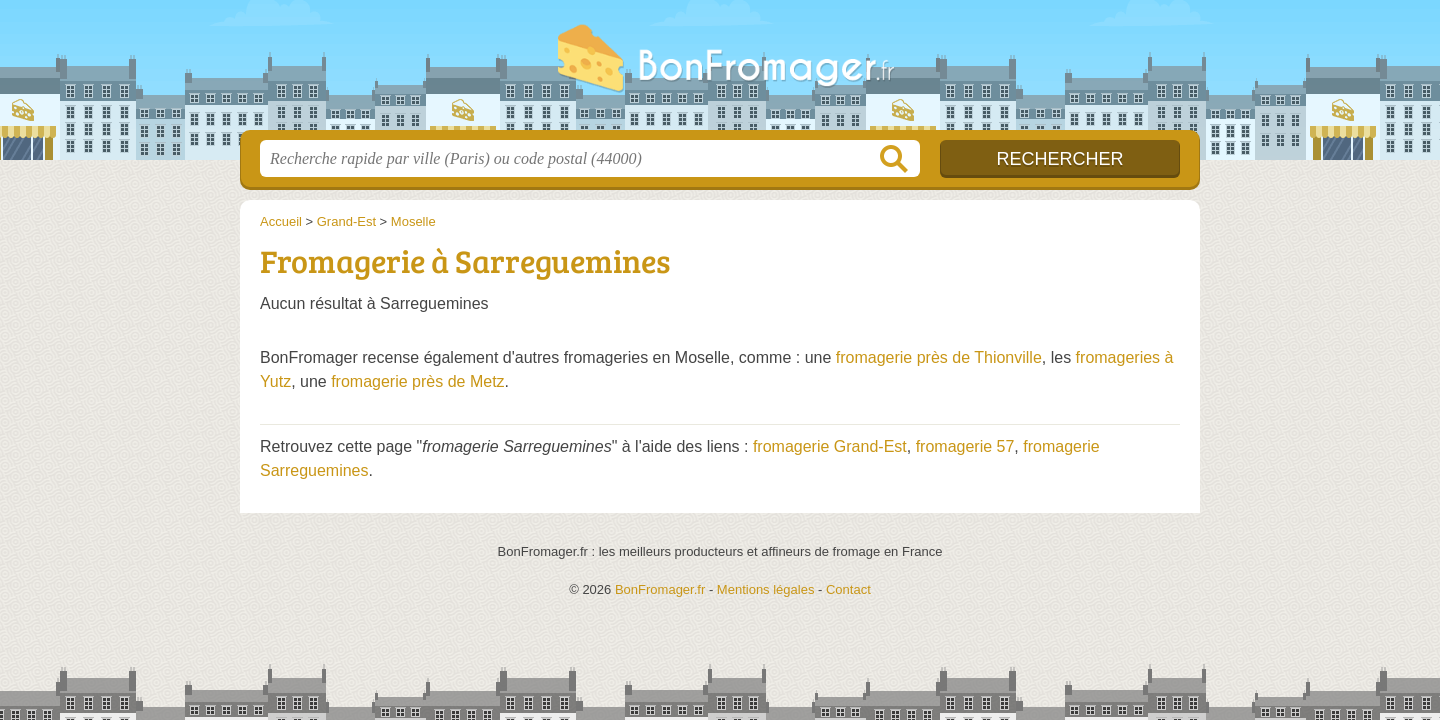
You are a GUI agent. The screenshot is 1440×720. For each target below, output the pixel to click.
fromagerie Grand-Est (830, 446)
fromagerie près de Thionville (939, 357)
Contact (848, 589)
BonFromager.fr (720, 71)
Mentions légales (766, 589)
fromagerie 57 (965, 446)
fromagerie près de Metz (417, 381)
